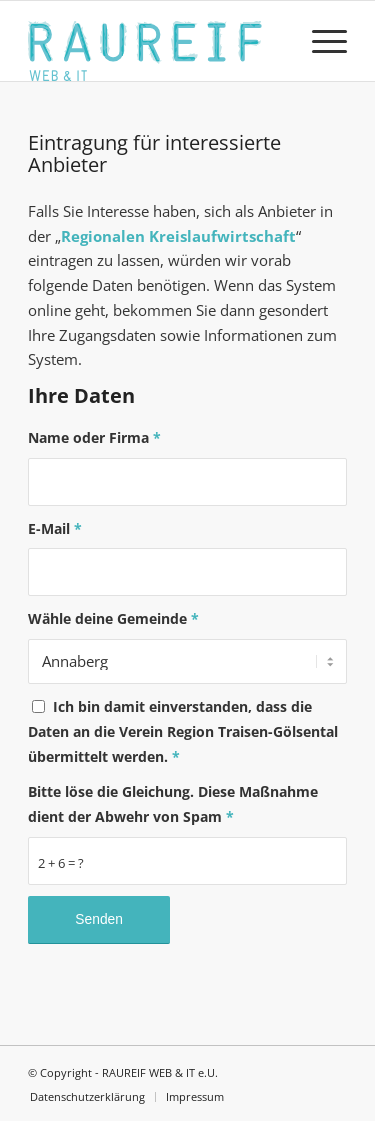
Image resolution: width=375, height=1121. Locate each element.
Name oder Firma (94, 437)
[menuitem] (319, 41)
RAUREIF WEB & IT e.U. (160, 1072)
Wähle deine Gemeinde (113, 618)
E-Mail (55, 528)
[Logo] (155, 41)
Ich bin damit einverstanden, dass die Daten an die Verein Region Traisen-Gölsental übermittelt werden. (183, 731)
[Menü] (319, 41)
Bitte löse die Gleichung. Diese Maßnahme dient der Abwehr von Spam (173, 804)
